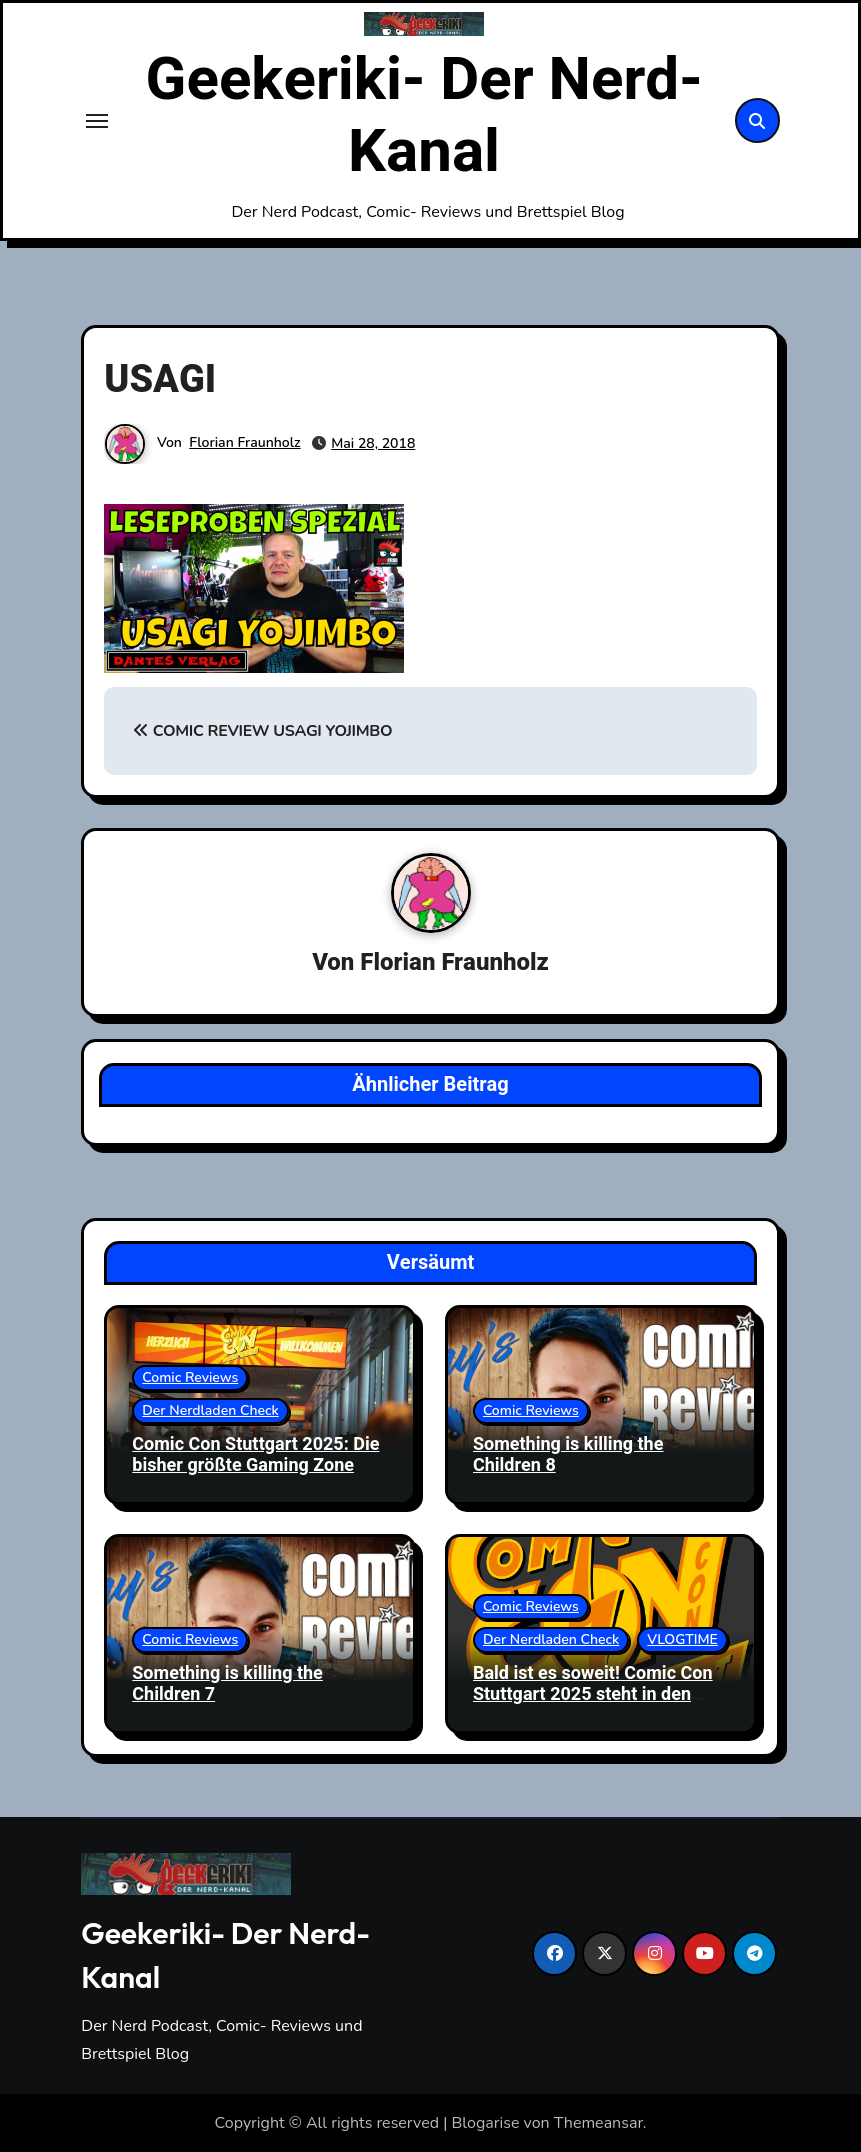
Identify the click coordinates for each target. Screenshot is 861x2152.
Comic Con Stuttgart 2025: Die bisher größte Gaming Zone (255, 1455)
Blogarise (486, 2123)
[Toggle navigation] (97, 121)
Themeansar (598, 2123)
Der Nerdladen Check (210, 1410)
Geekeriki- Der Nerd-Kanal (424, 116)
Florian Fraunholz (244, 442)
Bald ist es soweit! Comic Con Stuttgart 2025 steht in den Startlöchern (593, 1695)
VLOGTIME (682, 1639)
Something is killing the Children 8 (568, 1455)
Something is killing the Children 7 (227, 1684)
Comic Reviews (190, 1377)
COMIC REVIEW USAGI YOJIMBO (262, 731)
